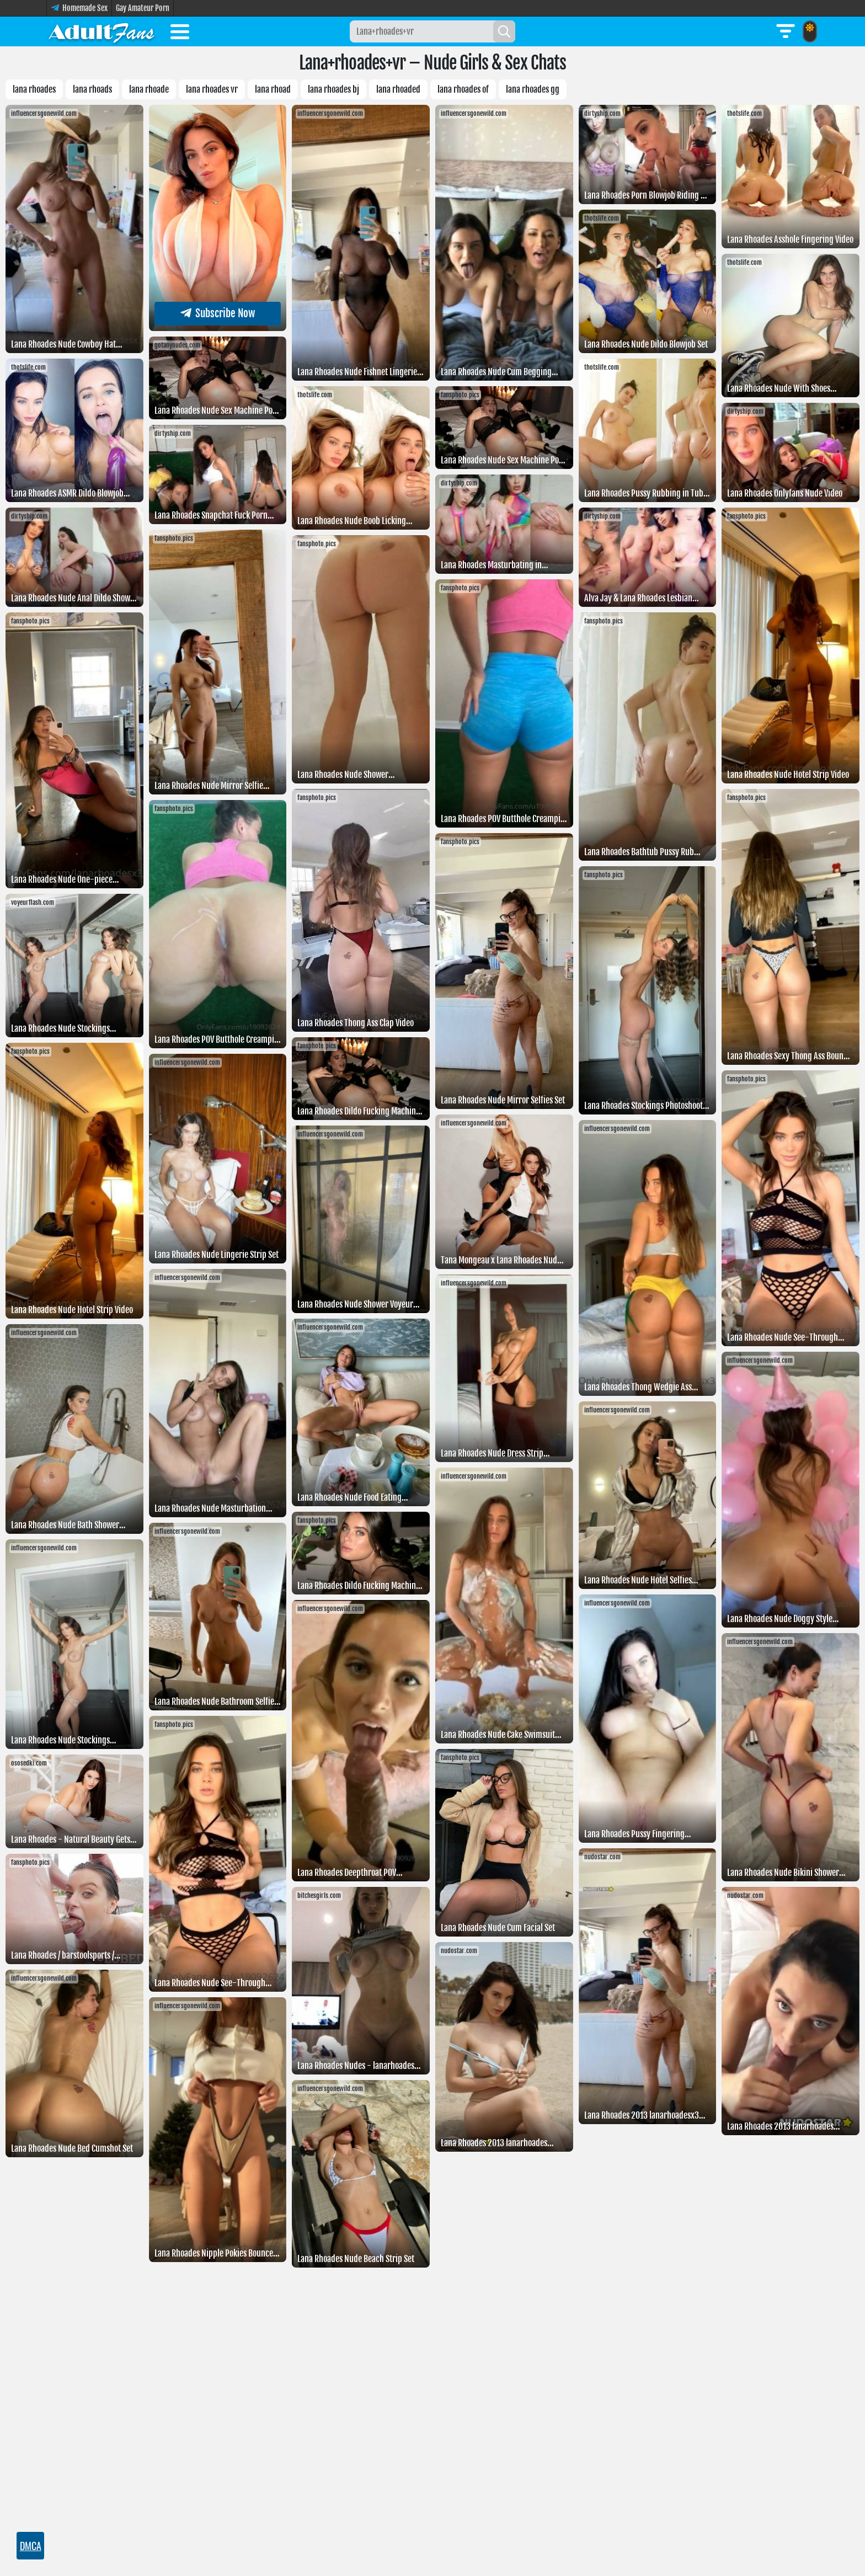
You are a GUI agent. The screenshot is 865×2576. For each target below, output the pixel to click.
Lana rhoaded (398, 89)
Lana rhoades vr (212, 89)
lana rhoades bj (333, 89)
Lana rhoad (273, 89)
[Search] (504, 31)
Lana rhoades (34, 89)
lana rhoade (149, 89)
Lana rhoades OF (463, 89)
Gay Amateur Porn (142, 8)
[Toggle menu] (179, 33)
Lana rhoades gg (532, 89)
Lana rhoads (92, 89)
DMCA (30, 2545)
